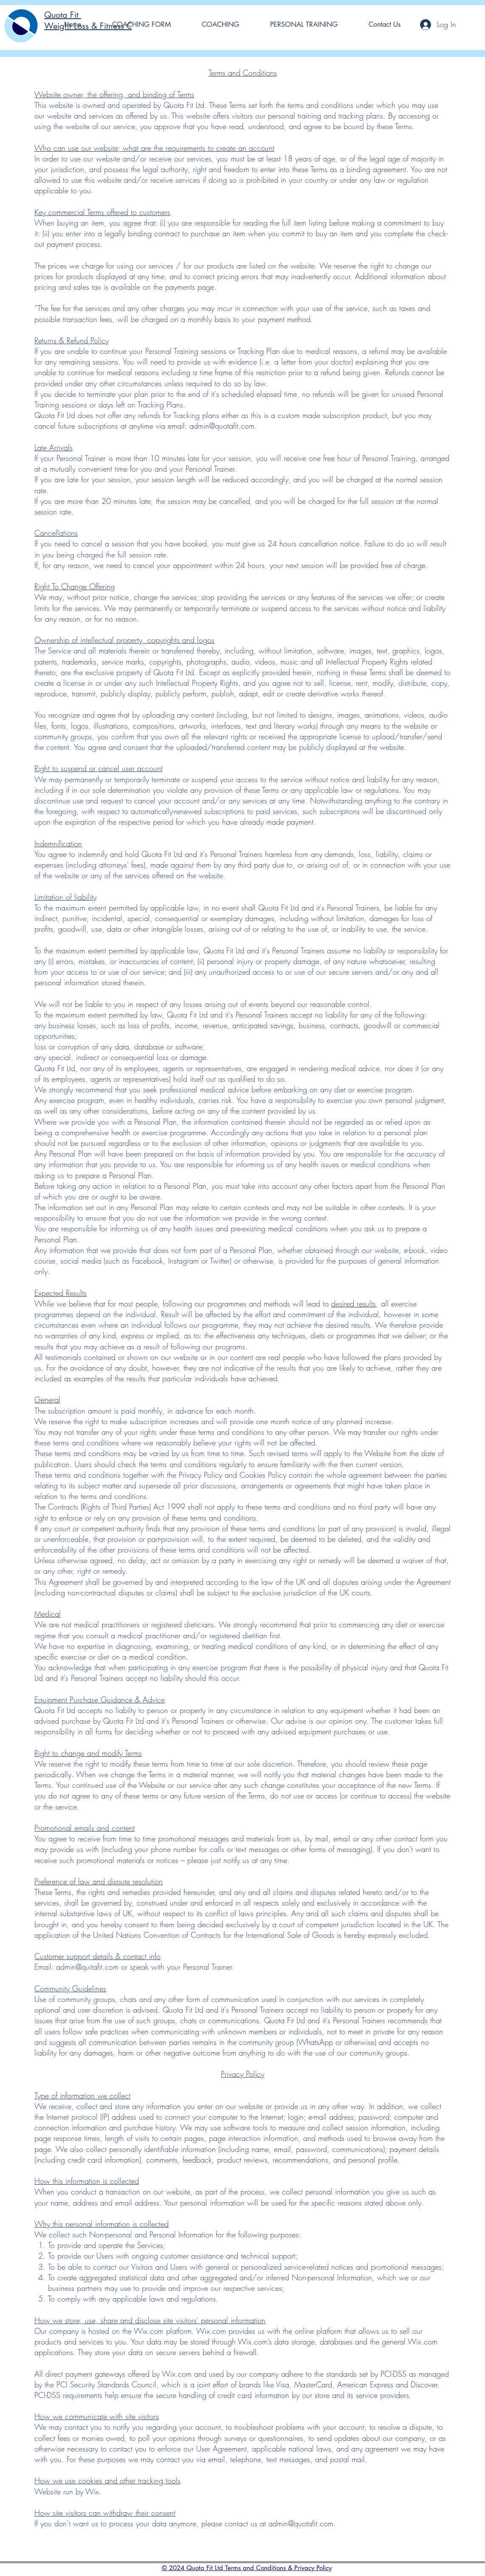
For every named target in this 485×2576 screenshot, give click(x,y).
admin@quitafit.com (87, 1967)
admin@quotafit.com (221, 426)
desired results (353, 1303)
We (40, 1624)
